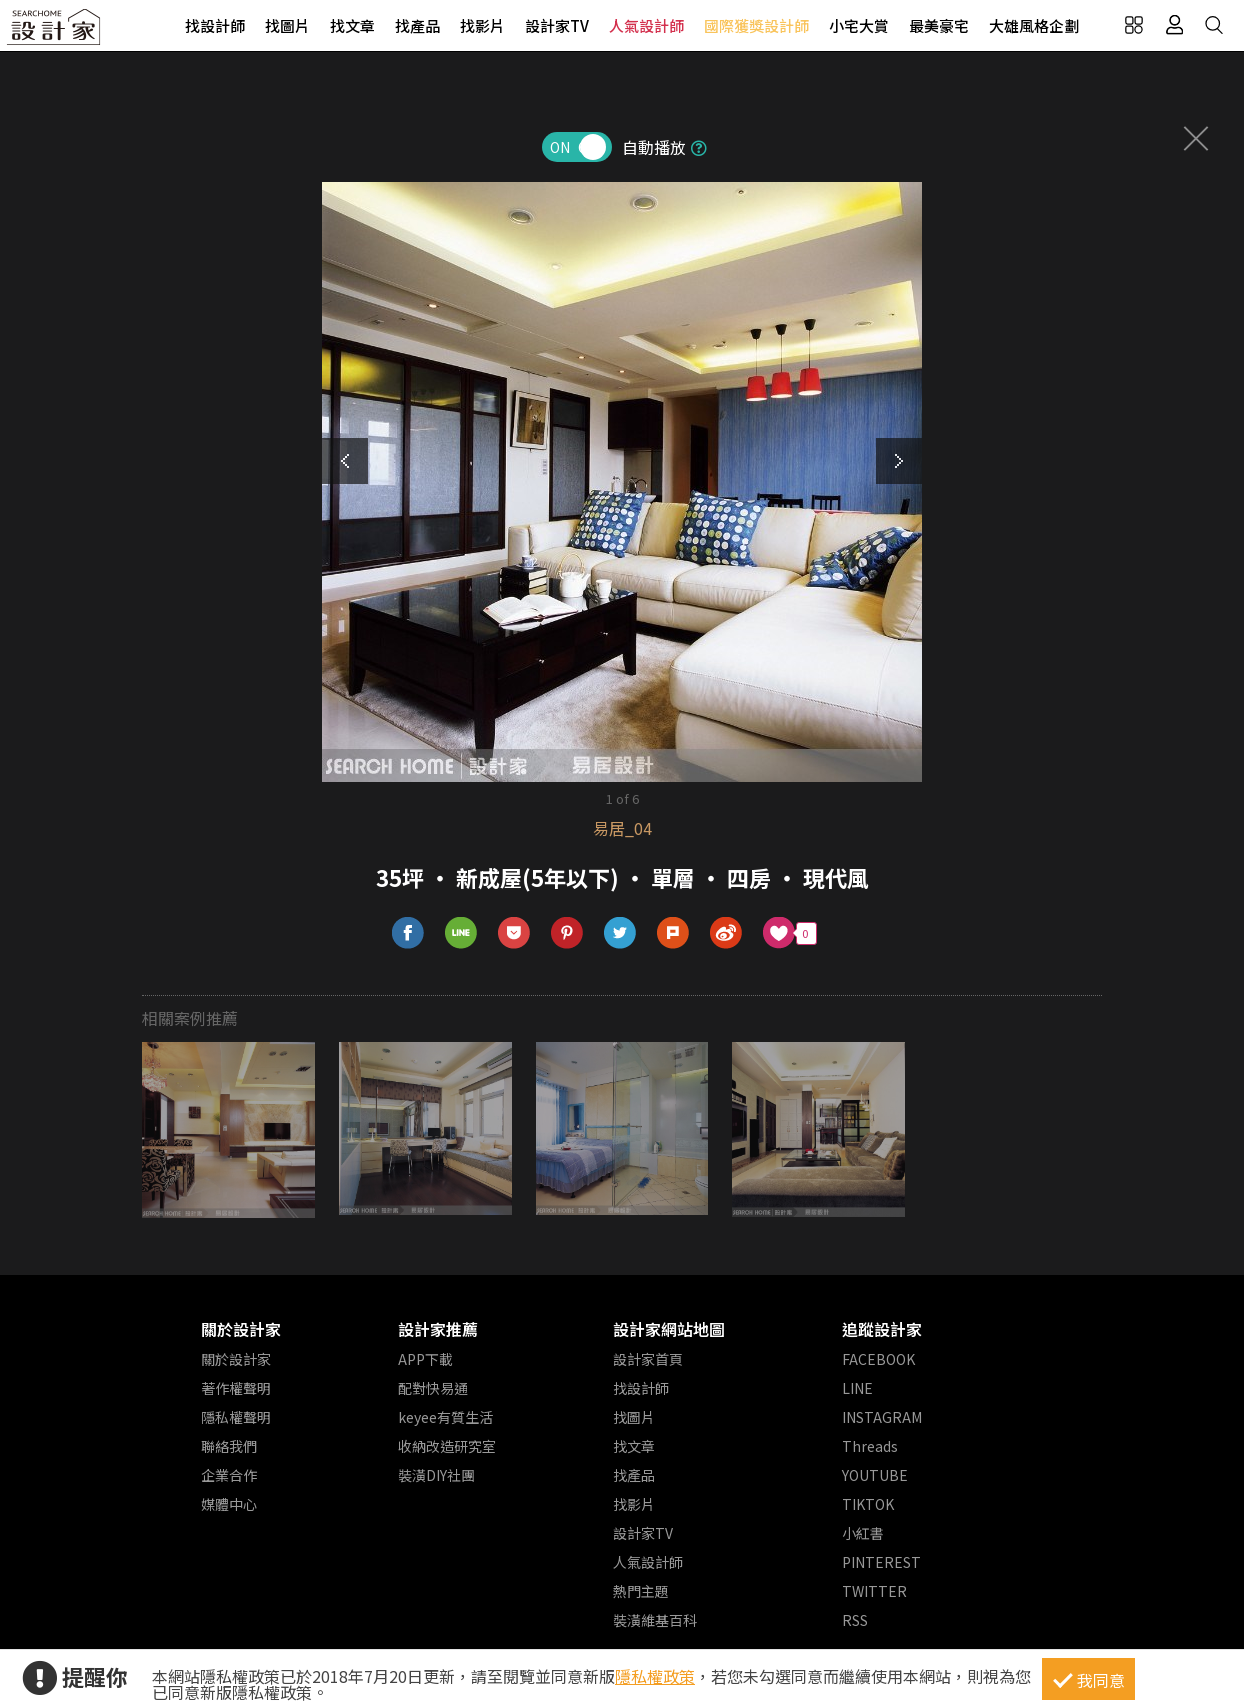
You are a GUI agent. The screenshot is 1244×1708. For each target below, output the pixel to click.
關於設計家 (241, 1329)
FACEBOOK (878, 1359)
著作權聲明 (236, 1388)
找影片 (482, 25)
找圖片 (287, 25)
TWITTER (874, 1591)
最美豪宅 (939, 25)
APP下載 (425, 1359)
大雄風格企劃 (1034, 25)
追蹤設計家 (882, 1329)
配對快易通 (433, 1388)
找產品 (417, 25)
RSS (855, 1620)
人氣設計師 (646, 25)
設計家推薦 (438, 1329)
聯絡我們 (229, 1446)
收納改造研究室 (447, 1446)
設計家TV (557, 25)
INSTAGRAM (882, 1417)
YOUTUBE (875, 1475)
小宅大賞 (859, 25)
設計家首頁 (648, 1359)
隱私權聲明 (236, 1417)
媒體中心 (229, 1504)
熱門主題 (641, 1591)
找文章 (352, 25)
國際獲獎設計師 (756, 25)
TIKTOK (868, 1504)
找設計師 (215, 25)
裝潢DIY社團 (436, 1475)
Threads (870, 1446)
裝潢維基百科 (655, 1620)
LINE (857, 1388)
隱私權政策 (655, 1676)
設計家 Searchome (55, 32)
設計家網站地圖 (669, 1329)
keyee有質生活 (445, 1417)
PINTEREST (881, 1562)
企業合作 (229, 1475)
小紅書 (863, 1533)
